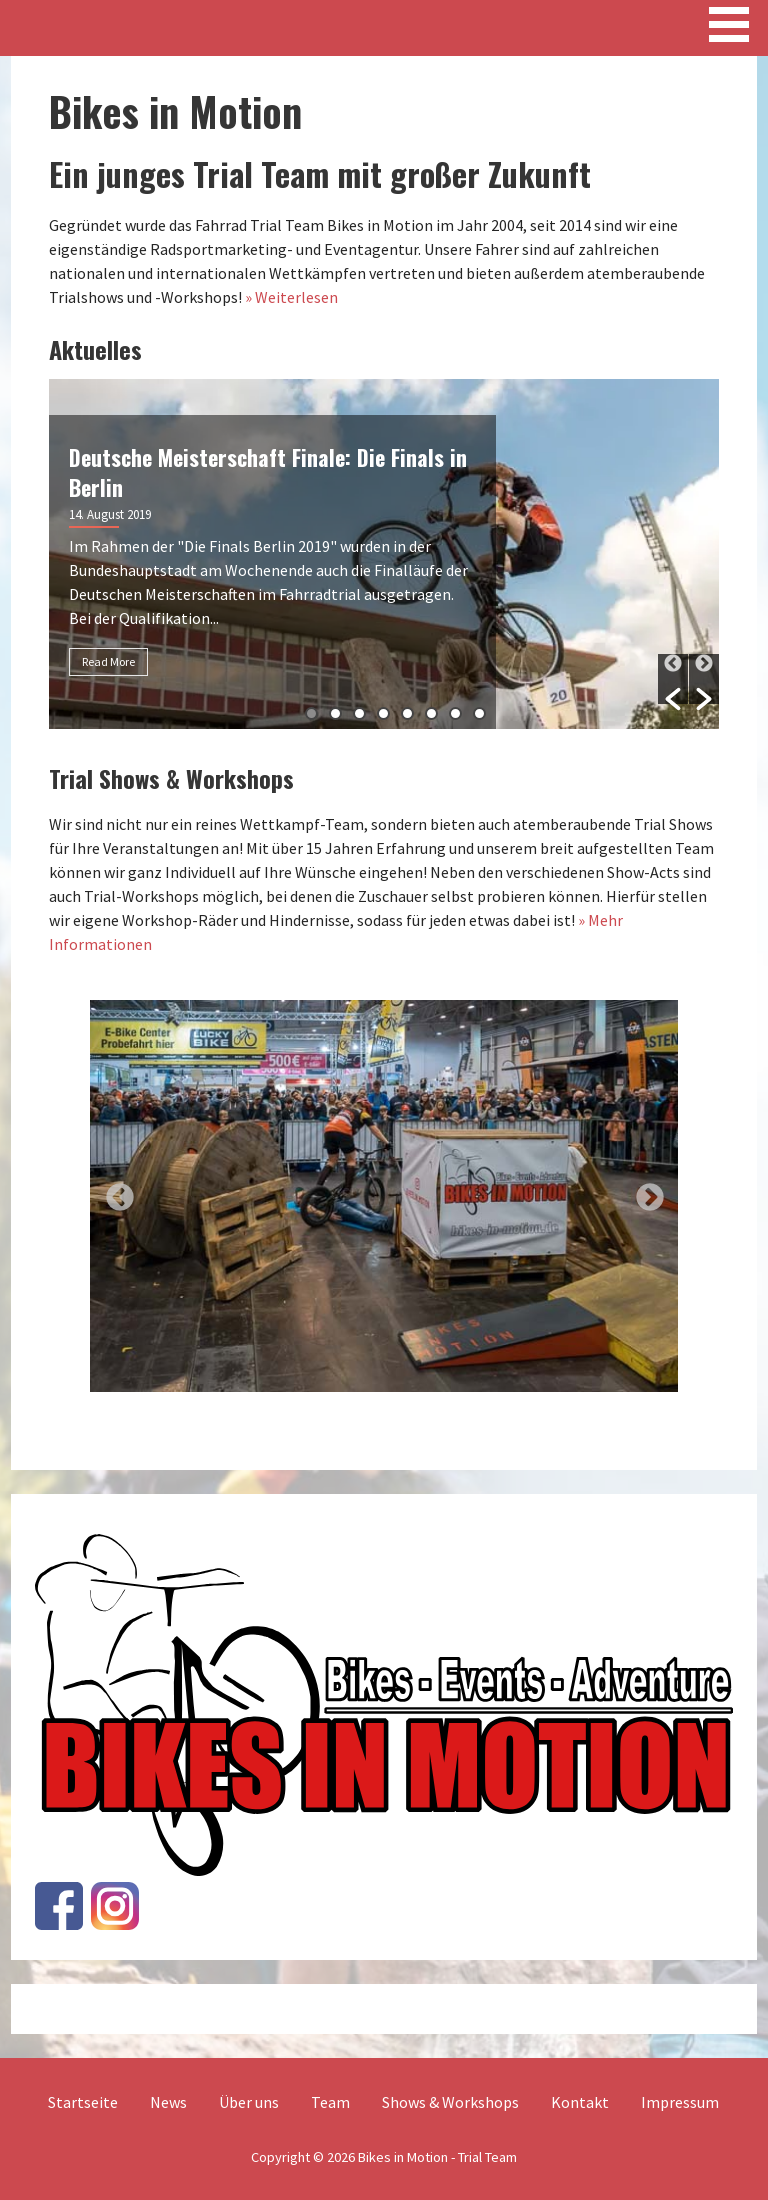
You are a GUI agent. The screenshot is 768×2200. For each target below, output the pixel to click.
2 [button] (335, 713)
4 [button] (383, 713)
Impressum (680, 2102)
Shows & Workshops (450, 2102)
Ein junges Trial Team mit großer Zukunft (320, 173)
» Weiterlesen (291, 297)
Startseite (83, 2102)
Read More (108, 661)
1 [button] (311, 713)
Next (644, 1192)
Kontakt (580, 2102)
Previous (114, 1192)
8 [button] (479, 713)
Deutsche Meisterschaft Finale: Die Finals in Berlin (268, 472)
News (168, 2102)
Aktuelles (95, 349)
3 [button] (359, 713)
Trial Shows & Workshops (171, 778)
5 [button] (407, 713)
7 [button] (455, 713)
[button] (673, 679)
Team (330, 2102)
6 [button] (431, 713)
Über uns (249, 2102)
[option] (384, 554)
